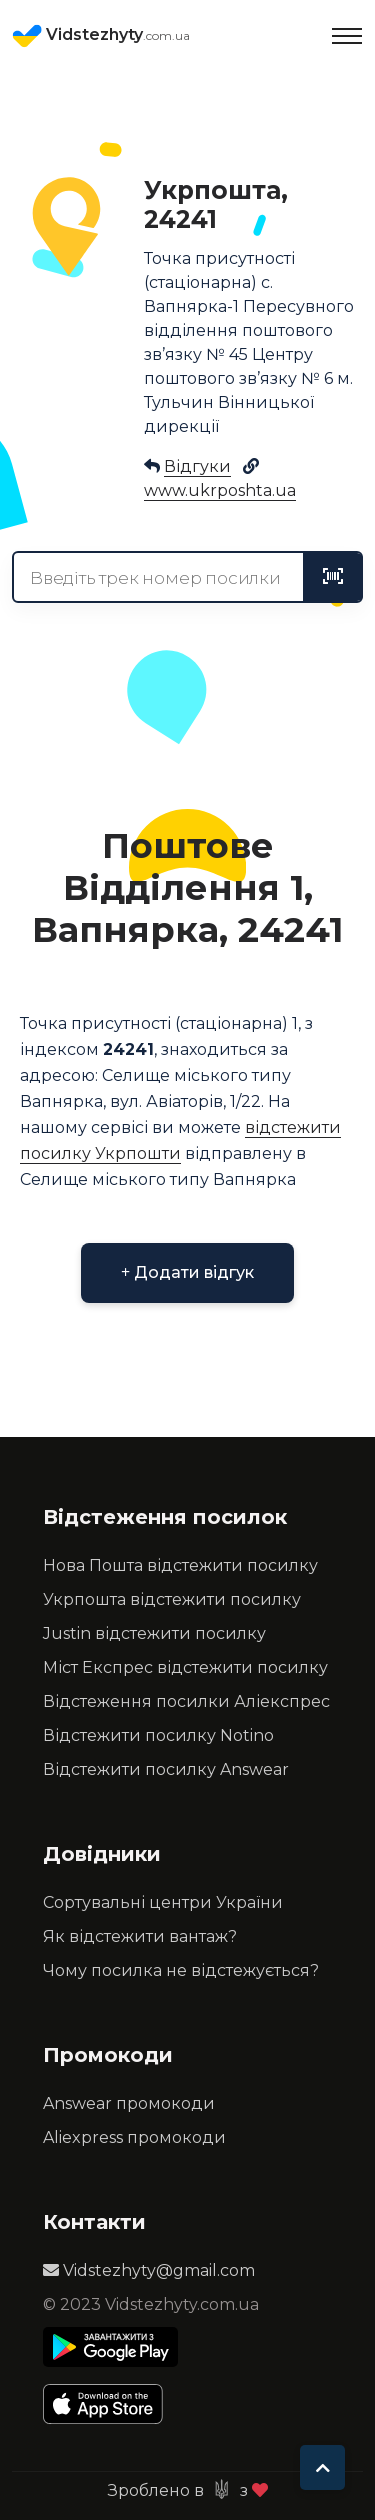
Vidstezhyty (101, 36)
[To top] (322, 2467)
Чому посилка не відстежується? (181, 1970)
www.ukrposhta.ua (220, 490)
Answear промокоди (129, 2103)
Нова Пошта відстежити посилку (180, 1565)
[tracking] (333, 577)
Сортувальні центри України (163, 1902)
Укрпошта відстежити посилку (172, 1599)
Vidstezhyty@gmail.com (149, 2270)
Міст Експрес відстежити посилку (185, 1667)
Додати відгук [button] (187, 1272)
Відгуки (197, 466)
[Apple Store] (110, 2404)
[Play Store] (110, 2347)
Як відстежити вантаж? (140, 1936)
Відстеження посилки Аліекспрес (186, 1701)
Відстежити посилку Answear (166, 1769)
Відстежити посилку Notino (158, 1735)
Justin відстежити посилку (154, 1633)
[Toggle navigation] (347, 36)
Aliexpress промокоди (134, 2137)
